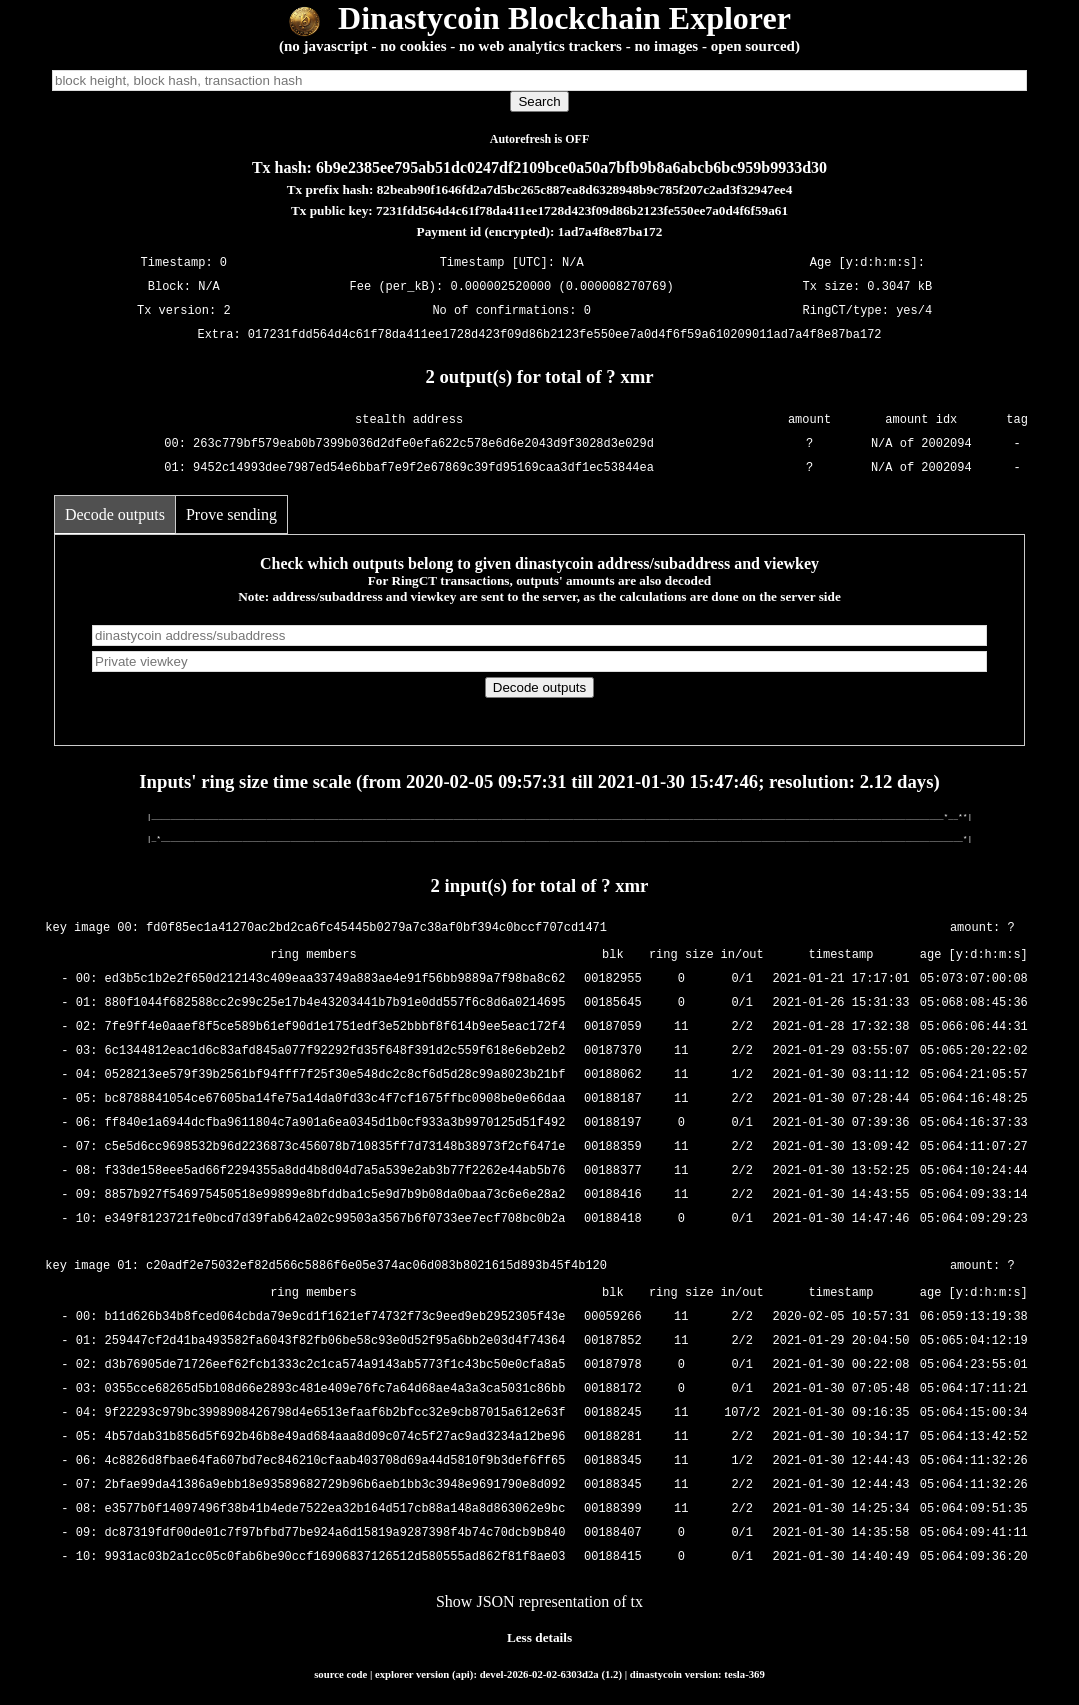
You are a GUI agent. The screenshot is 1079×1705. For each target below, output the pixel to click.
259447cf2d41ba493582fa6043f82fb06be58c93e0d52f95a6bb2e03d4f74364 (335, 1341)
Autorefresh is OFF (540, 139)
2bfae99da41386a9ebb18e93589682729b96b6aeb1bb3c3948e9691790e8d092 (335, 1485)
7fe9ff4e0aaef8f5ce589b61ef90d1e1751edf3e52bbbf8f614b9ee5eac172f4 (335, 1027)
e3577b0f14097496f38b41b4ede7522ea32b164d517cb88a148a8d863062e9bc (335, 1509)
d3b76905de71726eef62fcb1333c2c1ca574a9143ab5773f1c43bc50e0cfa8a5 (335, 1365)
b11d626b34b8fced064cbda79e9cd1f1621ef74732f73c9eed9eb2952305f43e (335, 1317)
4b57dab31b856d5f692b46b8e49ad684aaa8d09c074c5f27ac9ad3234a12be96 (335, 1437)
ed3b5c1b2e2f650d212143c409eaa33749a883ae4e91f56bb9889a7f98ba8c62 (335, 979)
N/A (209, 286)
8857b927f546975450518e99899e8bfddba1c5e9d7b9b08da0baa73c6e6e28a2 (335, 1195)
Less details (539, 1637)
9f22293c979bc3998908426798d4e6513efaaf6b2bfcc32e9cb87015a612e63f (335, 1413)
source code (340, 1674)
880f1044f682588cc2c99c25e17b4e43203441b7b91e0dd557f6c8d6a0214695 (335, 1003)
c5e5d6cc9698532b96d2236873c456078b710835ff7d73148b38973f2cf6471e (335, 1147)
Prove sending (231, 514)
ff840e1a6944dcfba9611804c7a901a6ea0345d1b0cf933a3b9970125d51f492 (335, 1123)
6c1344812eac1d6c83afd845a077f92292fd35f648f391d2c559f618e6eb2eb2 (335, 1051)
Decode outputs (115, 514)
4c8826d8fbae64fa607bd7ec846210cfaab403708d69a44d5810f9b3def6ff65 (335, 1461)
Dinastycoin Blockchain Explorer (539, 18)
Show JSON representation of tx (539, 1601)
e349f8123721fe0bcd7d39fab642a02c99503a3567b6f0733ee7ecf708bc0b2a (335, 1219)
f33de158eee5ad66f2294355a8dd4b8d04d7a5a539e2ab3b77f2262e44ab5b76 (335, 1171)
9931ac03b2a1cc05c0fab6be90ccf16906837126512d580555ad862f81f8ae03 (335, 1557)
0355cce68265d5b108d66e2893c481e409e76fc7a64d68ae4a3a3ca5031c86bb (335, 1389)
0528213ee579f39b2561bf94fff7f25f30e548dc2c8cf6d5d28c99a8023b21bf (335, 1075)
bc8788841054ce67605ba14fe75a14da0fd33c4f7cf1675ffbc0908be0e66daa (335, 1099)
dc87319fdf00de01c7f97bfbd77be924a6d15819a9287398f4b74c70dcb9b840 (335, 1533)
